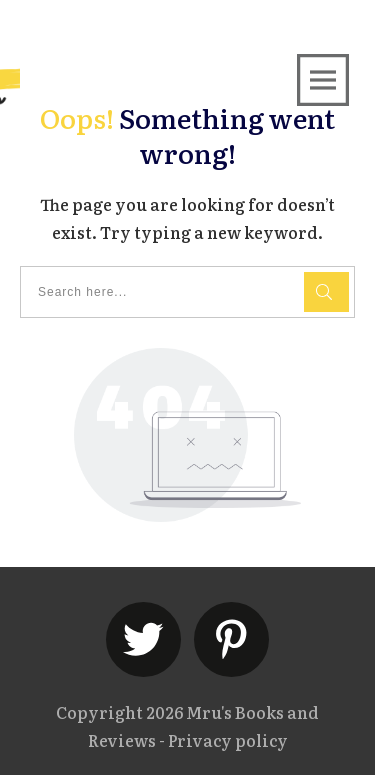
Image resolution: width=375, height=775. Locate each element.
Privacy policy (228, 740)
